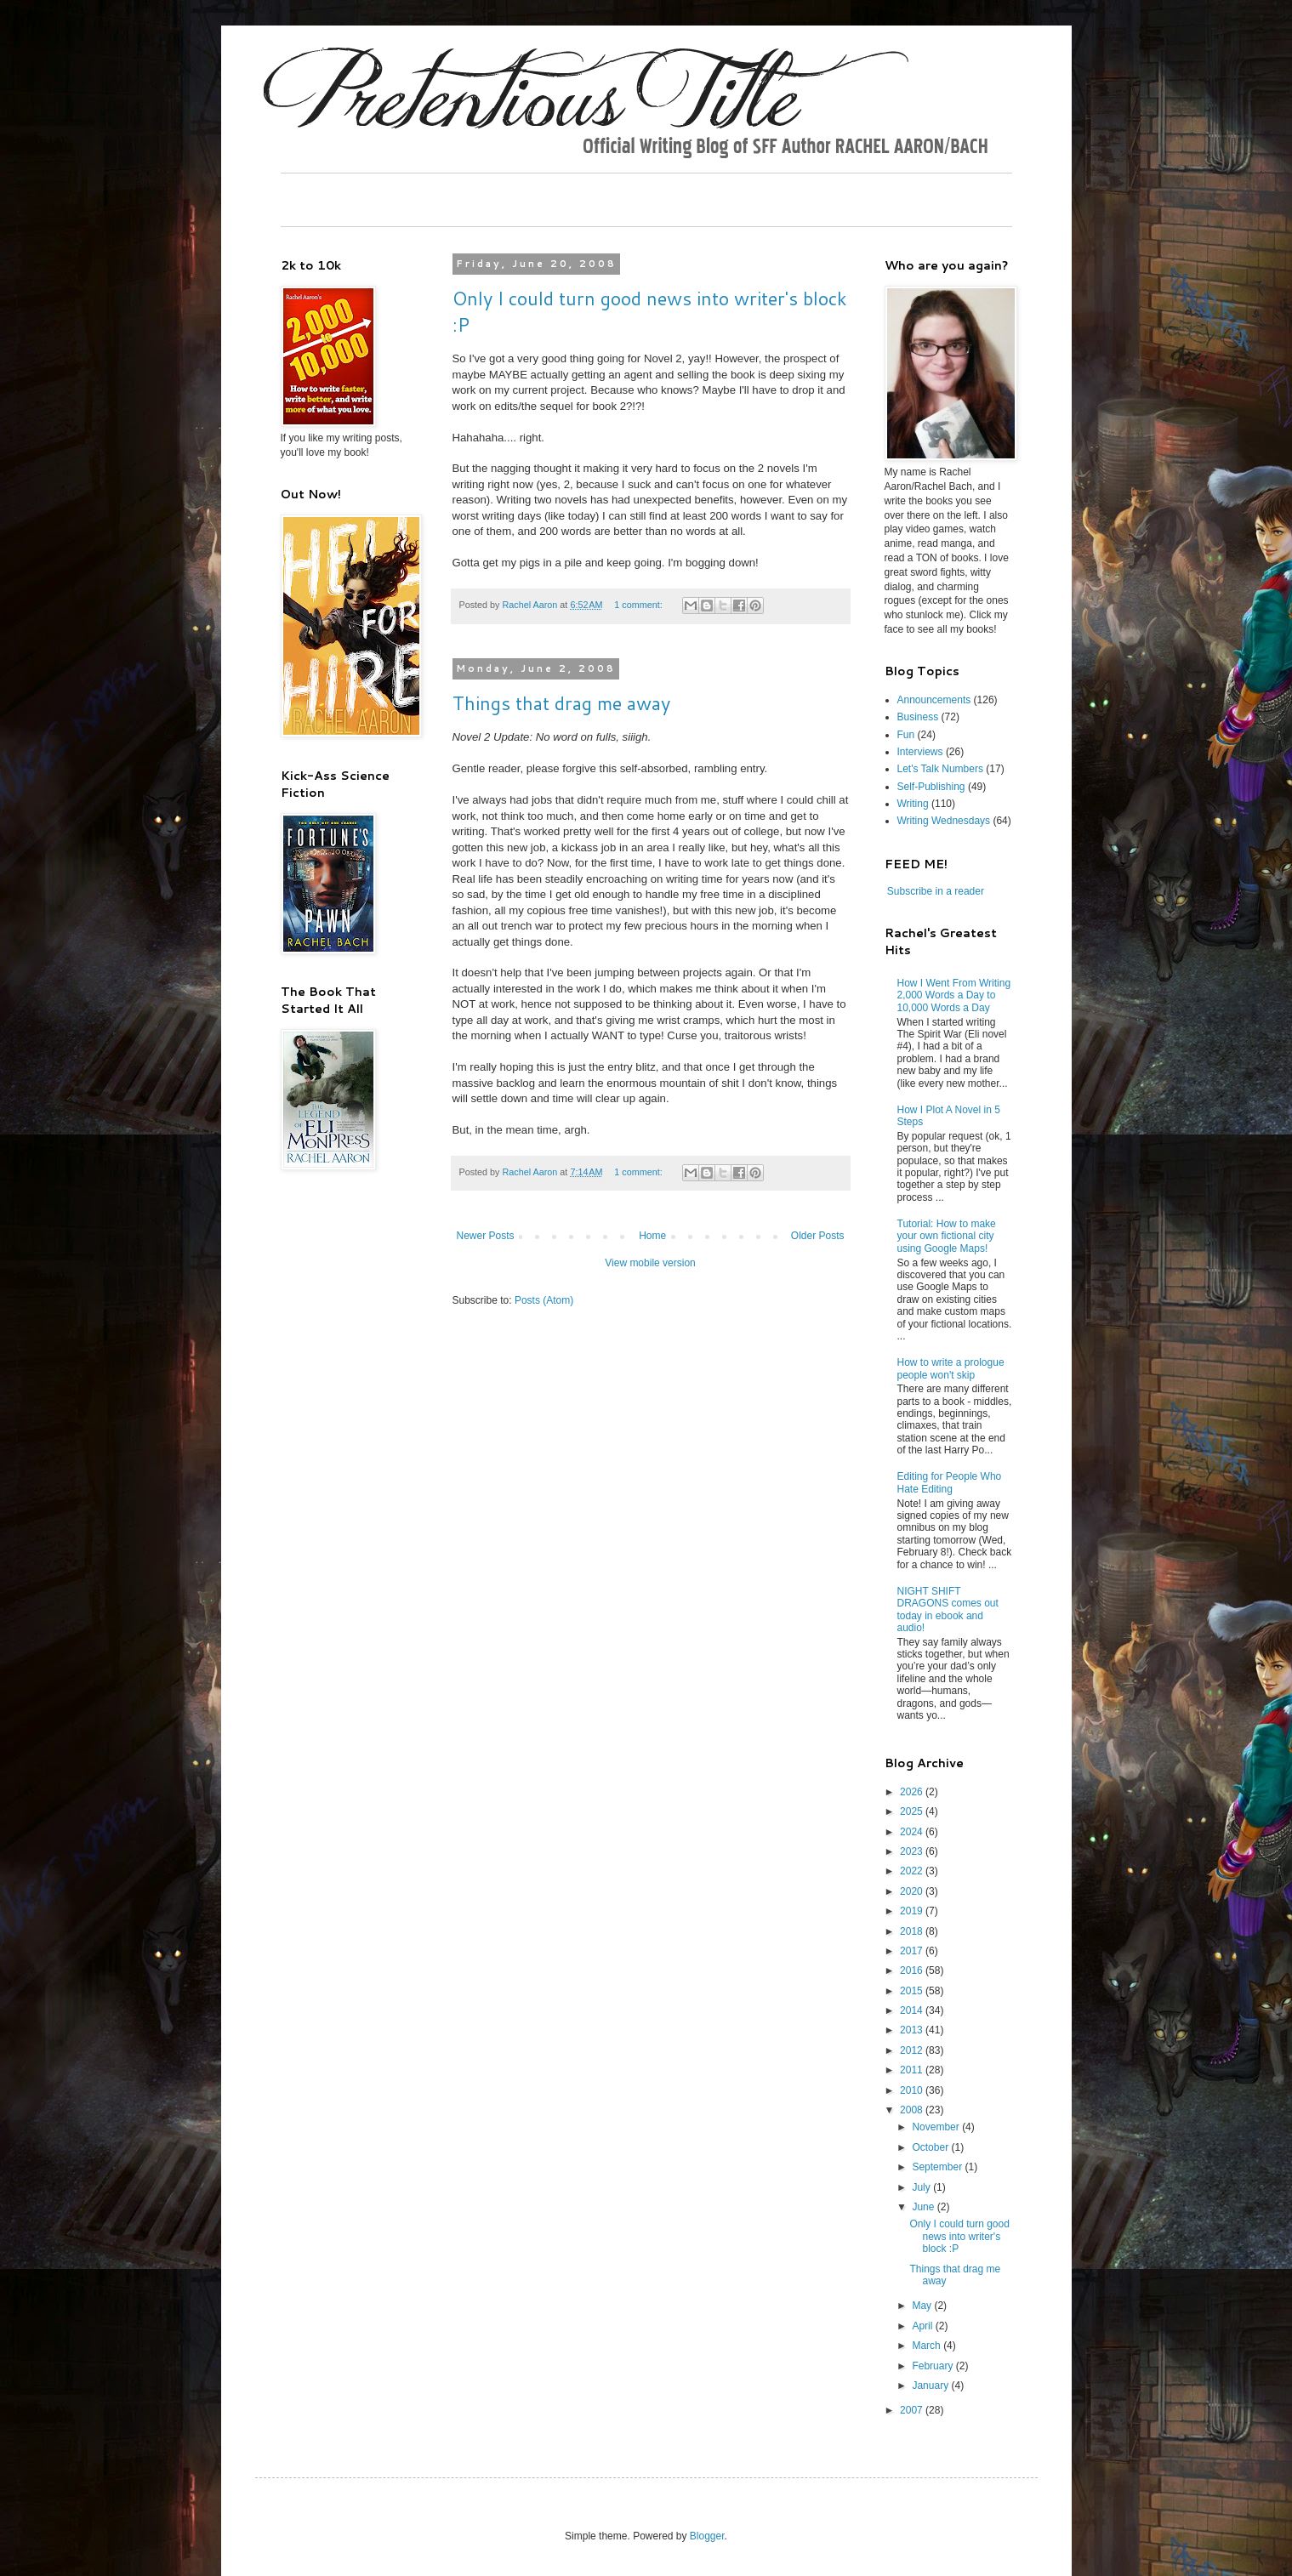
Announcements (934, 700)
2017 (912, 1951)
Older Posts (818, 1236)
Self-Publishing (931, 787)
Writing (913, 804)
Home (652, 1236)
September (938, 2167)
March (927, 2345)
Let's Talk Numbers (940, 769)
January (931, 2385)
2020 (912, 1891)
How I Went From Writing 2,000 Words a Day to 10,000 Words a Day (954, 995)
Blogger (707, 2536)
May (923, 2306)
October (931, 2147)
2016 (912, 1970)
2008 (912, 2110)
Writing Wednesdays (944, 821)
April (923, 2326)
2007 (912, 2410)
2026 (912, 1792)
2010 (912, 2090)
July (922, 2187)
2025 (912, 1811)
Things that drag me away (561, 703)
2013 (912, 2030)
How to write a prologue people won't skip (951, 1368)
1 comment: (639, 605)
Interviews (920, 752)
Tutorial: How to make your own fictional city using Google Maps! (946, 1236)
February (933, 2366)
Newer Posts (486, 1236)
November (937, 2127)
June (924, 2207)
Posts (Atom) (544, 1300)
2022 (912, 1871)
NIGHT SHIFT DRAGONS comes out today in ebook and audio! (948, 1609)
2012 (912, 2050)
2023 (912, 1851)
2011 (912, 2070)
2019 (912, 1911)
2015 (912, 1991)
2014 (912, 2010)
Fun (906, 735)
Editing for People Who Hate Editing (949, 1482)
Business (918, 717)
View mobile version (650, 1263)
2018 (912, 1931)
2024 (912, 1832)
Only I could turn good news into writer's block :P (959, 2236)
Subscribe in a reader (935, 891)
